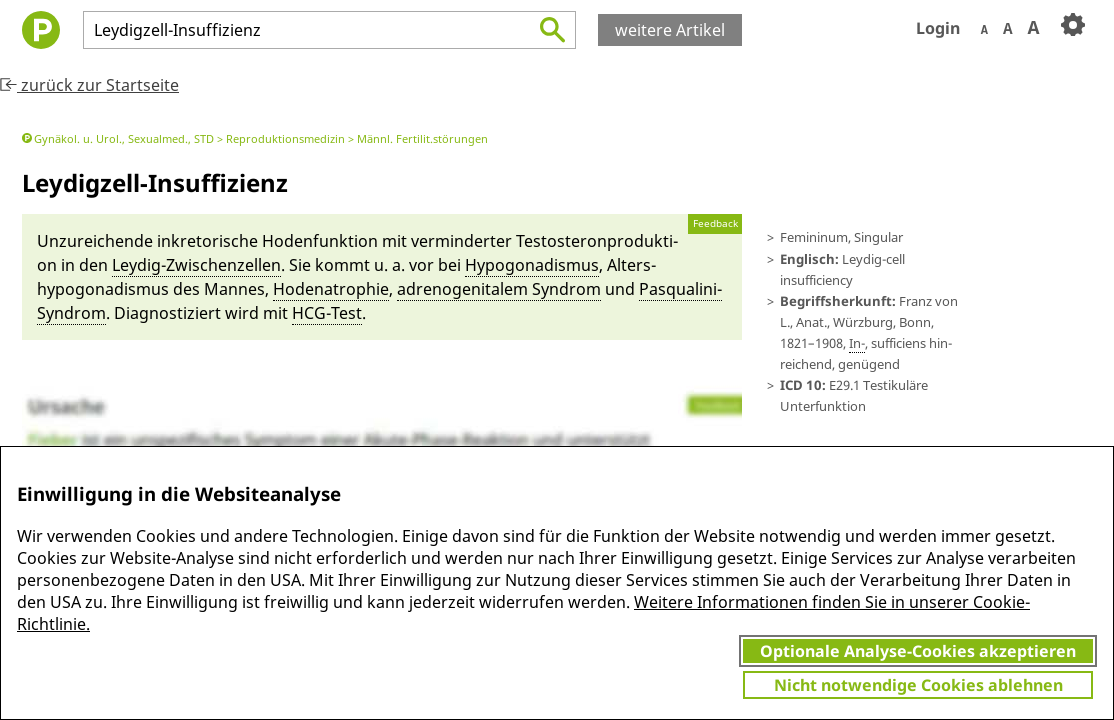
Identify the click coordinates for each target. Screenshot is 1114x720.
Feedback (715, 223)
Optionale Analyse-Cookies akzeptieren (918, 651)
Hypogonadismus (532, 265)
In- (857, 343)
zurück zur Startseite (89, 85)
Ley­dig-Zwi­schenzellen (196, 265)
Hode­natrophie (331, 289)
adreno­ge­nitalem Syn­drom (499, 289)
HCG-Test (327, 313)
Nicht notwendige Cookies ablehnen (918, 685)
